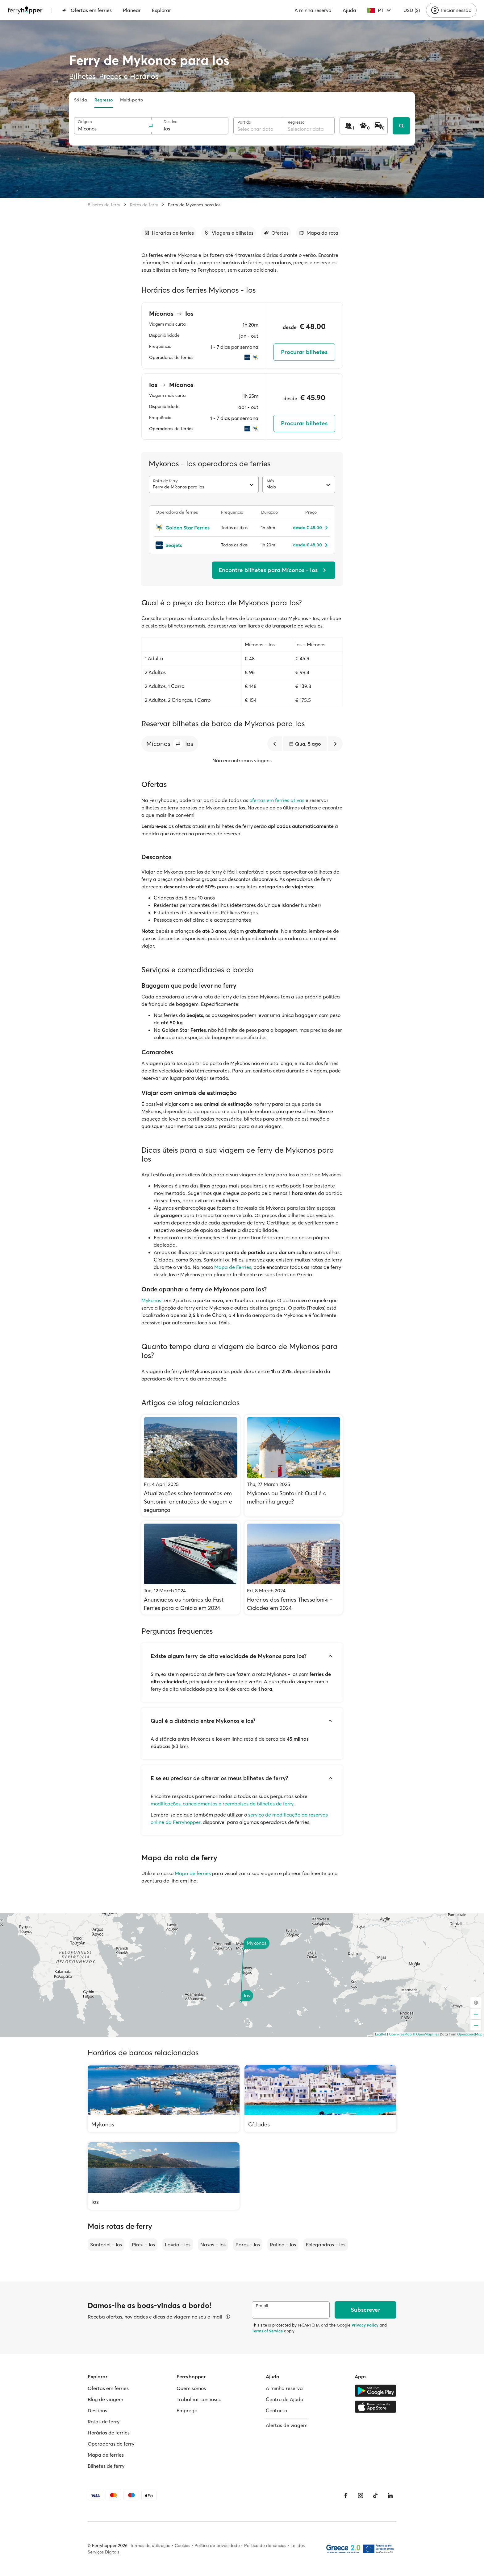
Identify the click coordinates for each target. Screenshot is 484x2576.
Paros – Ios (248, 2244)
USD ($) (411, 10)
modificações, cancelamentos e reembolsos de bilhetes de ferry (222, 1803)
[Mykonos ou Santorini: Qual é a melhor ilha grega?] (293, 1465)
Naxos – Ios (213, 2244)
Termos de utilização (150, 2545)
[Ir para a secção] (168, 233)
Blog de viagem (105, 2399)
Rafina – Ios (283, 2244)
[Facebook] (346, 2495)
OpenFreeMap (400, 2034)
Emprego (187, 2410)
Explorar (161, 10)
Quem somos (191, 2388)
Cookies (182, 2545)
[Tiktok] (375, 2495)
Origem (85, 122)
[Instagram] (360, 2495)
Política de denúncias (265, 2545)
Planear (132, 10)
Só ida (80, 100)
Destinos (97, 2410)
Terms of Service (267, 2330)
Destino (170, 122)
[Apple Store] (375, 2407)
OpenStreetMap (469, 2034)
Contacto (276, 2410)
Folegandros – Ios (325, 2244)
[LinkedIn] (390, 2495)
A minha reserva (313, 10)
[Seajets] (185, 545)
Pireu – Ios (143, 2244)
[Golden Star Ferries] (185, 527)
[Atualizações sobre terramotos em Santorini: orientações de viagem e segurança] (190, 1465)
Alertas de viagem (286, 2425)
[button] (177, 743)
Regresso (103, 100)
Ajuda (349, 10)
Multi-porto (131, 100)
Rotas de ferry (144, 205)
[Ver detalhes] (227, 2317)
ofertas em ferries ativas (276, 800)
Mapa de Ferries (232, 1267)
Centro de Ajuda (284, 2399)
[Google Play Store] (375, 2391)
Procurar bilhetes (304, 352)
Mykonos (151, 1300)
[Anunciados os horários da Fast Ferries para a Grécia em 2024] (190, 1568)
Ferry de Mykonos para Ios (194, 205)
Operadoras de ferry (111, 2444)
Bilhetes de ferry (104, 205)
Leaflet (380, 2034)
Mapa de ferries (193, 1873)
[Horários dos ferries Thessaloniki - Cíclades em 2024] (293, 1568)
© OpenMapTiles (426, 2034)
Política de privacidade (217, 2545)
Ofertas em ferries (87, 10)
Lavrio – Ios (177, 2244)
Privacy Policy (365, 2325)
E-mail (262, 2306)
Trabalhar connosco (199, 2399)
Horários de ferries (109, 2433)
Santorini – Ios (106, 2244)
